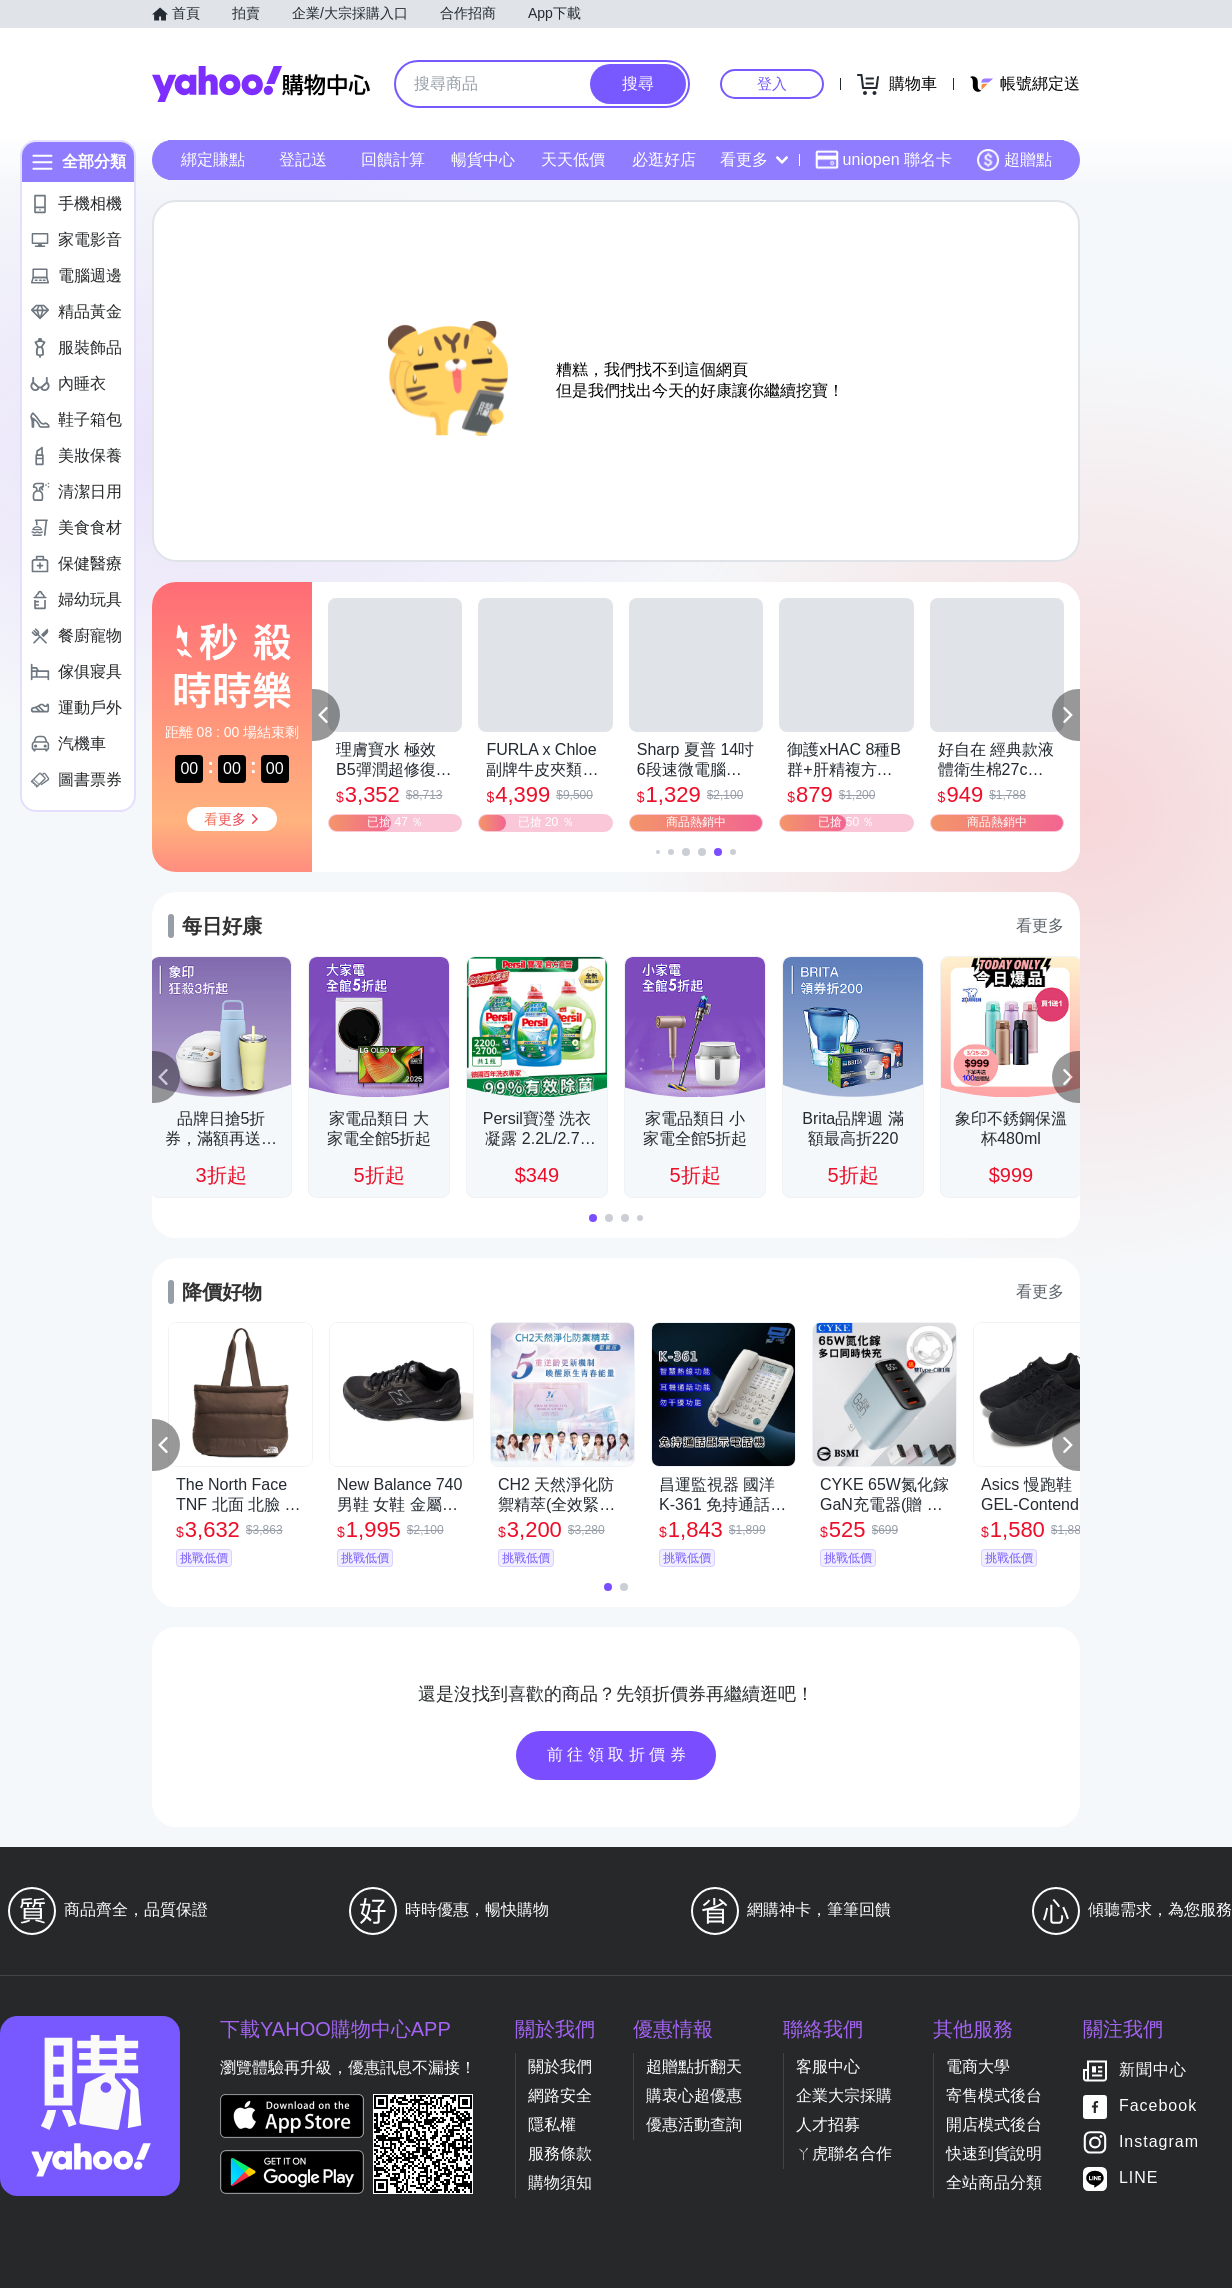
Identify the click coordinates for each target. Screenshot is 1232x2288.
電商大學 (978, 2066)
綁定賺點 (213, 159)
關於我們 (560, 2066)
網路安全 (560, 2095)
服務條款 (560, 2153)
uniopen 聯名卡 (883, 160)
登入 (772, 83)
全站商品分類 (994, 2182)
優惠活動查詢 (694, 2124)
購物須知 (560, 2182)
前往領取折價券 (619, 1754)
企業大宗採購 (844, 2095)
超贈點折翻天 (694, 2066)
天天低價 (573, 159)
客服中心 (828, 2066)
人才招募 (828, 2124)
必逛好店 (664, 159)
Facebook (1158, 2106)
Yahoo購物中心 (261, 84)
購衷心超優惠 (694, 2095)
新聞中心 (1153, 2070)
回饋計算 (393, 159)
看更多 (754, 159)
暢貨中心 (483, 159)
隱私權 (552, 2124)
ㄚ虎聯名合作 (844, 2153)
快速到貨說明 (994, 2153)
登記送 (303, 159)
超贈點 (1014, 160)
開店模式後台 (994, 2124)
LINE (1139, 2178)
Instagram (1159, 2142)
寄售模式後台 (994, 2095)
